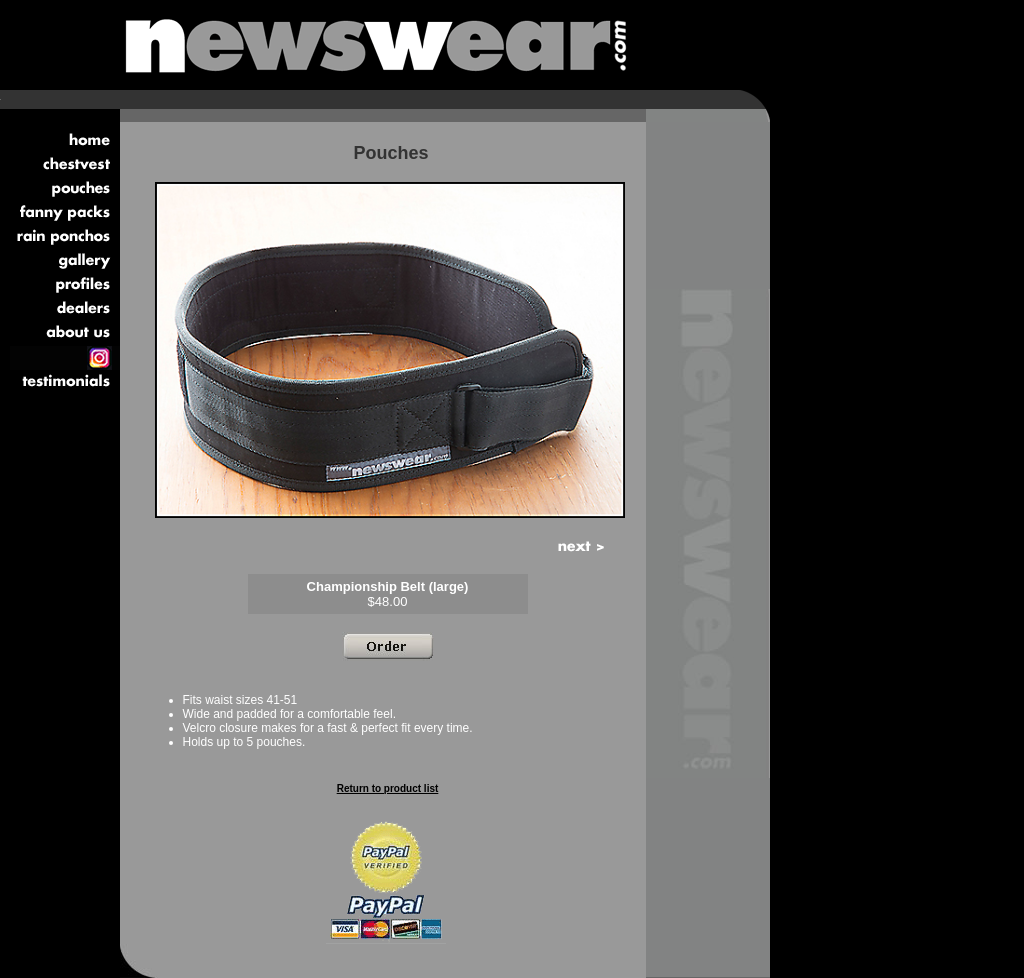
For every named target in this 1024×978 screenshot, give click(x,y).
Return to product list (388, 788)
